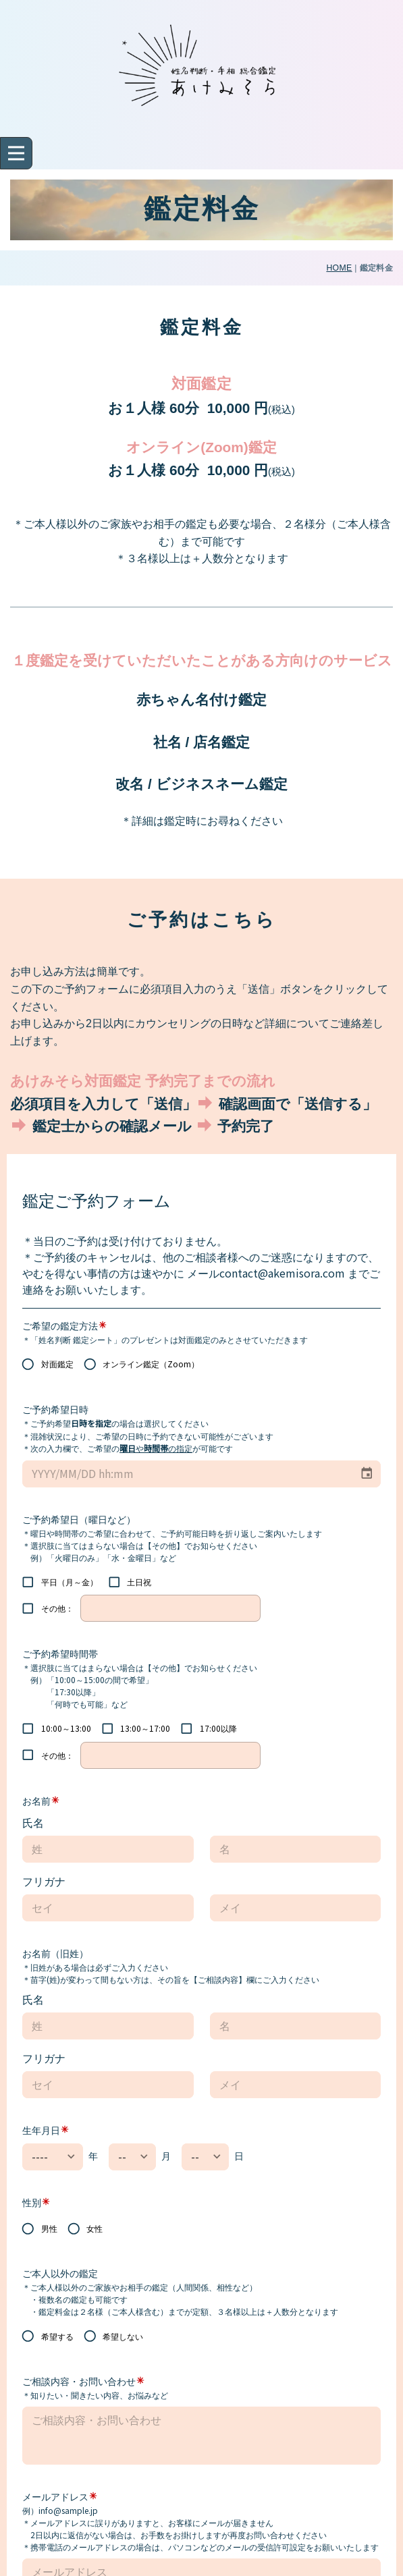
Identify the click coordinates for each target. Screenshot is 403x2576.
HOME (339, 268)
